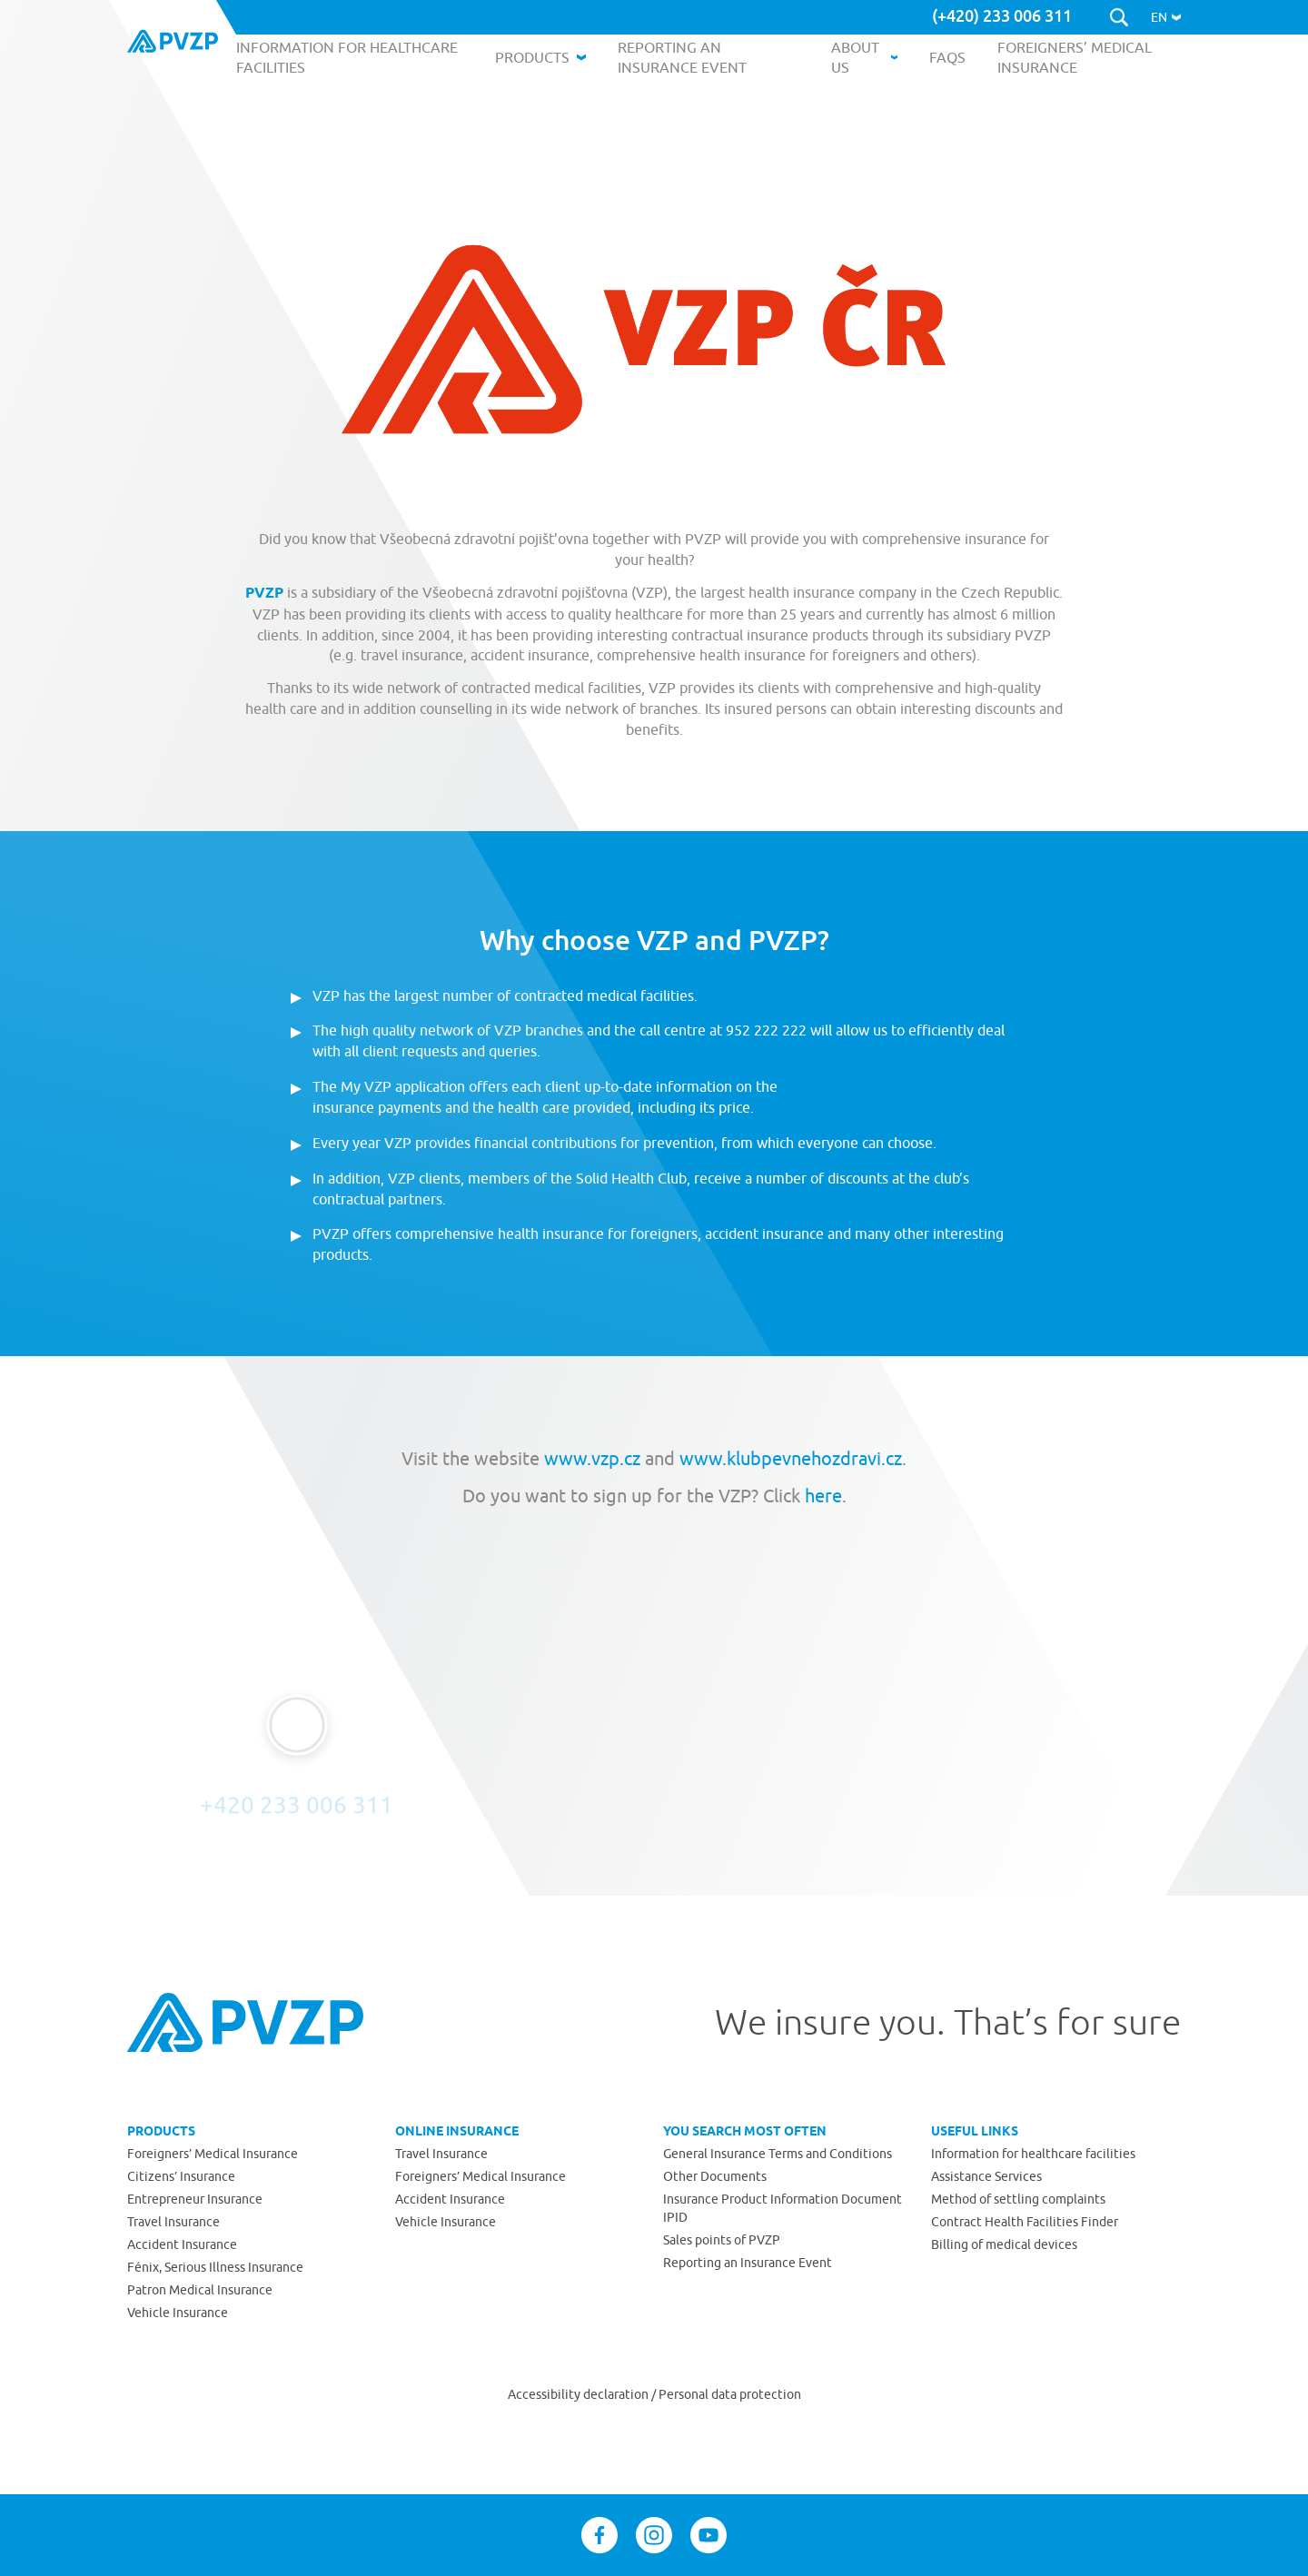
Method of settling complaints (1018, 2199)
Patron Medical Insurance (199, 2290)
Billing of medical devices (1004, 2244)
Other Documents (715, 2176)
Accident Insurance (182, 2244)
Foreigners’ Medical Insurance (212, 2153)
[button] (1166, 17)
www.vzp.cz (592, 1458)
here (821, 1495)
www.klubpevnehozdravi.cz (790, 1458)
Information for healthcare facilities (1033, 2153)
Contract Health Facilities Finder (1024, 2221)
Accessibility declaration (579, 2394)
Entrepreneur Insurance (195, 2199)
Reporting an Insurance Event (747, 2262)
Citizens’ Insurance (181, 2176)
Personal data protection (730, 2394)
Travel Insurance (173, 2221)
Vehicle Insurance (177, 2312)
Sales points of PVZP (721, 2240)
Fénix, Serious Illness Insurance (215, 2267)
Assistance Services (986, 2176)
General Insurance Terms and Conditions (777, 2153)
